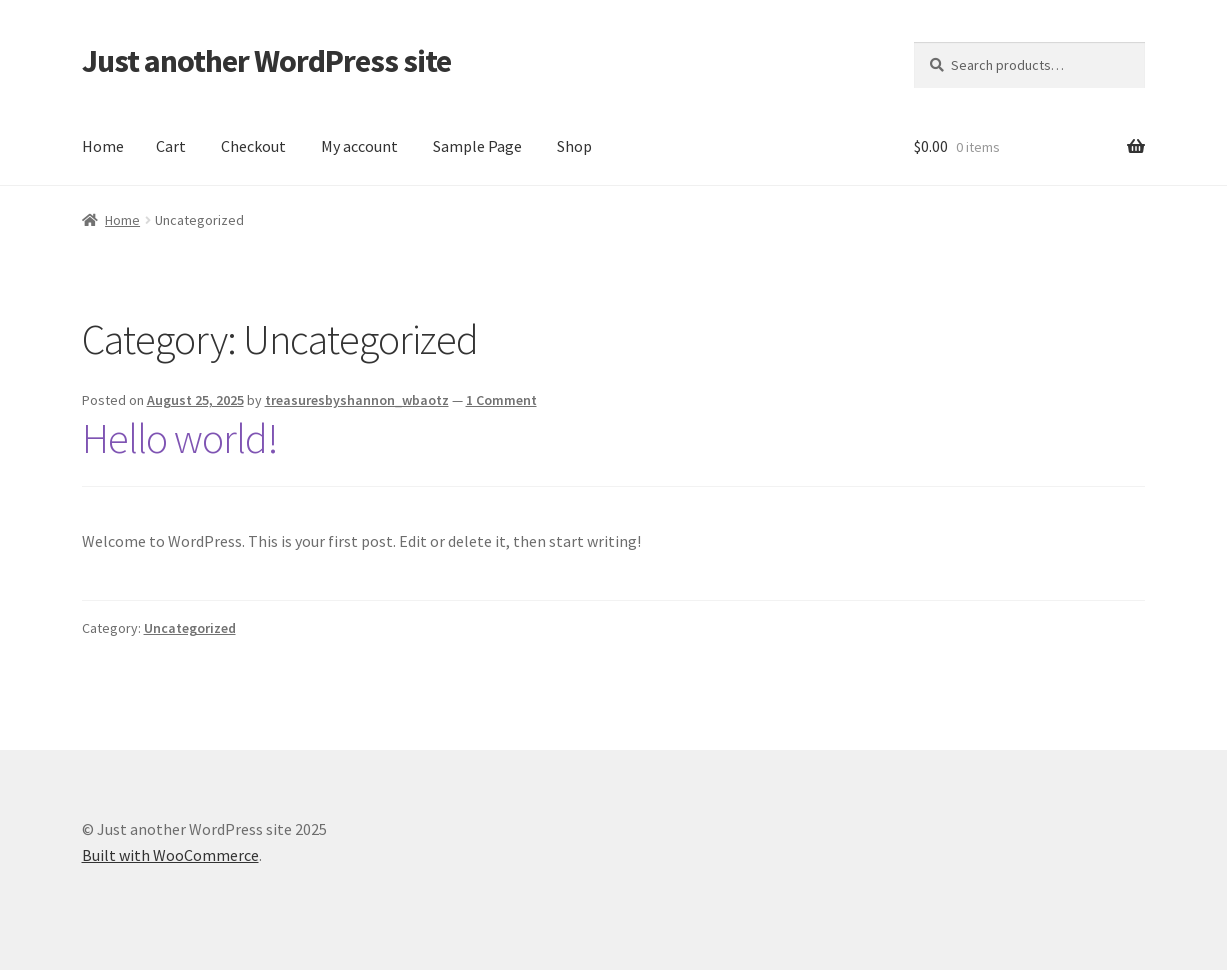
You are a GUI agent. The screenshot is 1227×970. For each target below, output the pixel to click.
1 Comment (501, 400)
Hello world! (180, 438)
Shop (574, 146)
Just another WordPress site (266, 61)
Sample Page (477, 146)
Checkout (253, 146)
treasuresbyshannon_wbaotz (357, 400)
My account (359, 146)
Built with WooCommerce (170, 855)
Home (103, 146)
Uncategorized (190, 628)
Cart (171, 146)
